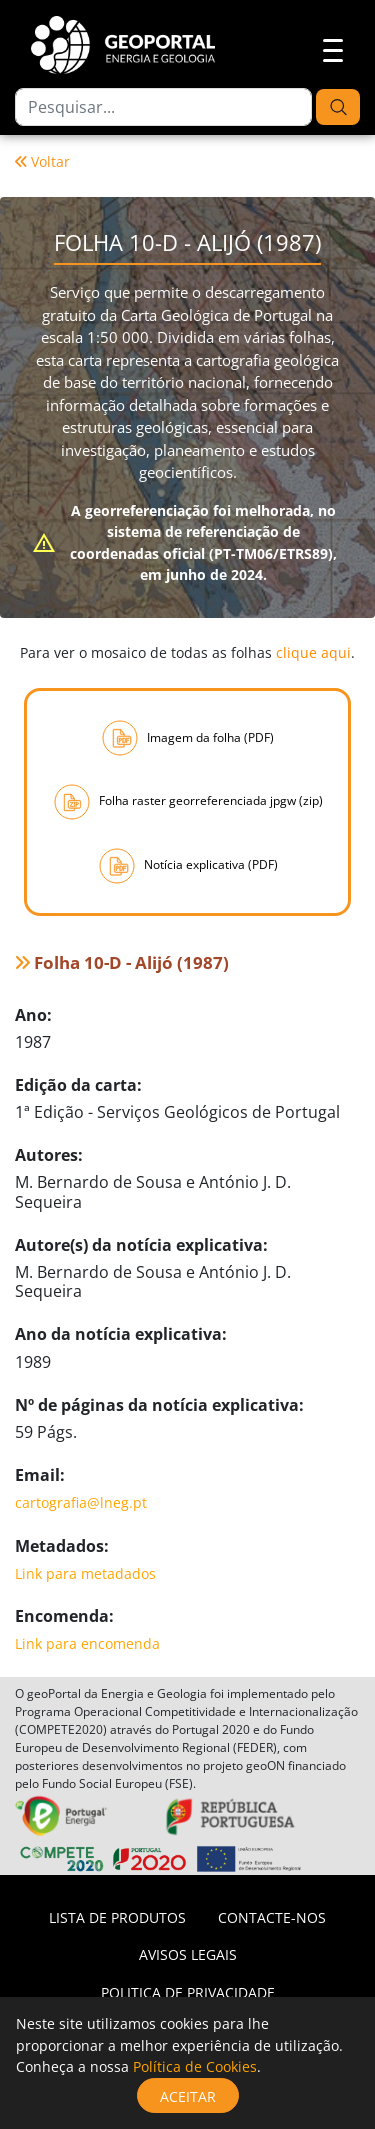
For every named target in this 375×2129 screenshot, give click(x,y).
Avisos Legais (188, 1954)
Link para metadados (85, 1573)
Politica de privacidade (188, 1992)
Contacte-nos (272, 1917)
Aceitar (188, 2096)
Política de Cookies (195, 2066)
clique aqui (313, 652)
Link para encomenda (87, 1643)
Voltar (42, 161)
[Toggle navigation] (327, 48)
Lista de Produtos (117, 1917)
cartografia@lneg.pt (81, 1502)
